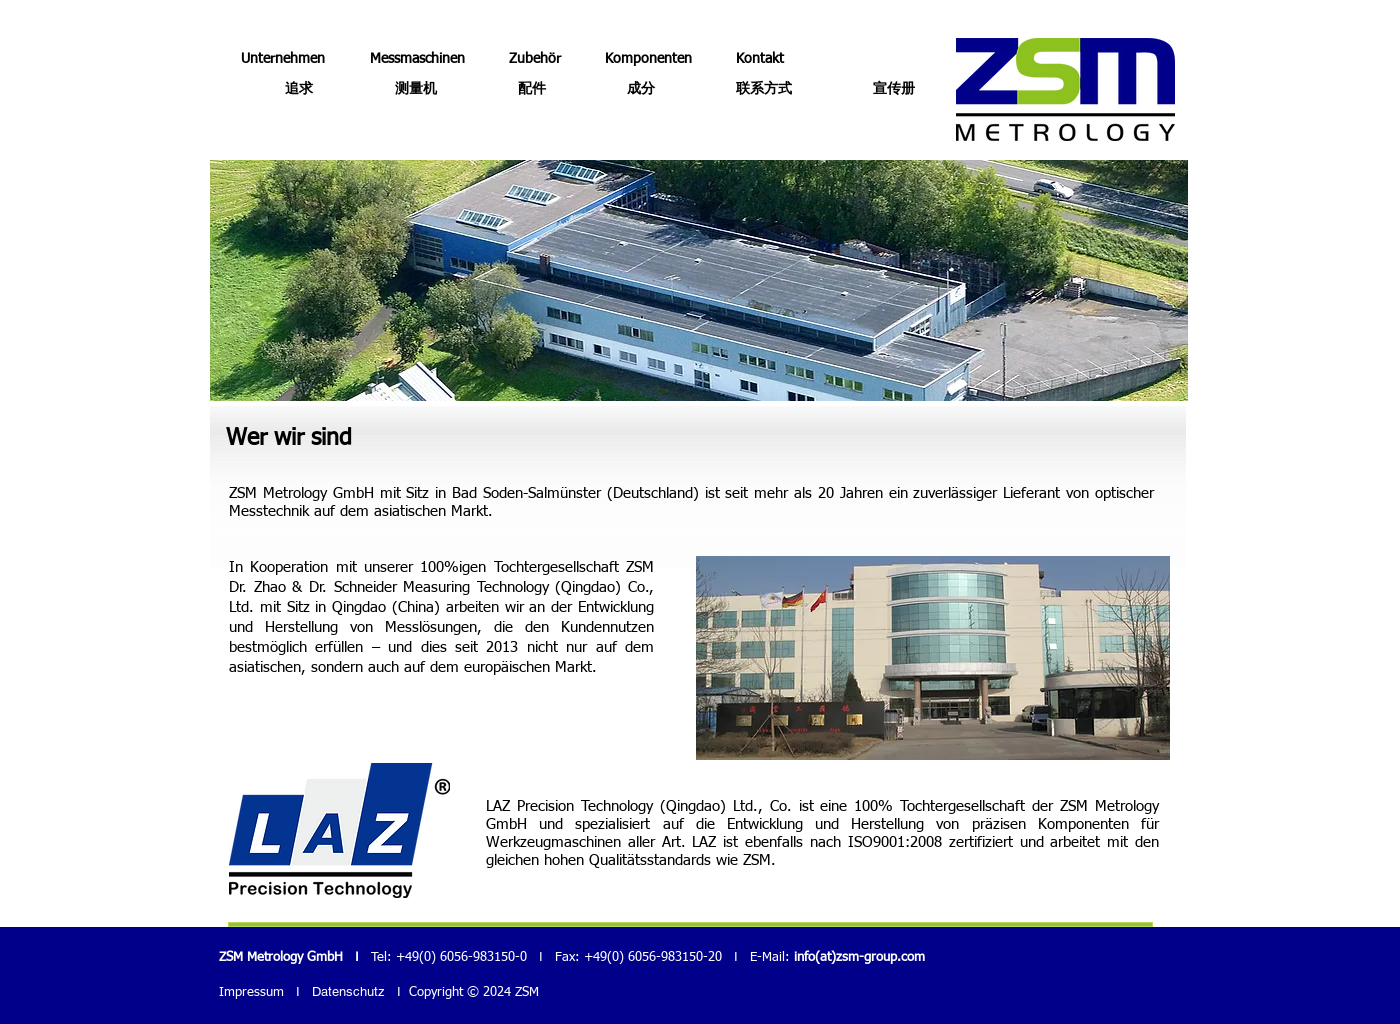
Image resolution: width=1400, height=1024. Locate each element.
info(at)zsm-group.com (859, 957)
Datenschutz (348, 991)
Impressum (251, 992)
